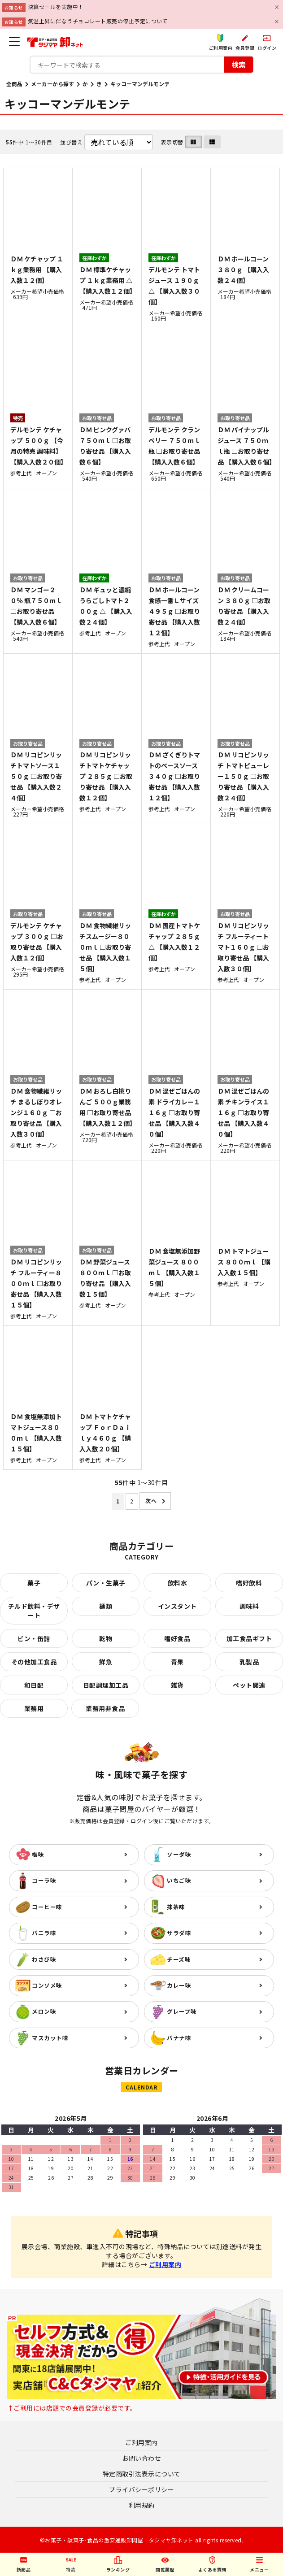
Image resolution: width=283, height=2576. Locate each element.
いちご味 (179, 1880)
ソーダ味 (179, 1854)
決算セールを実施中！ (56, 6)
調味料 (249, 1606)
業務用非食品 (105, 1708)
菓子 (33, 1582)
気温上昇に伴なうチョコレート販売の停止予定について (98, 21)
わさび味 (44, 1959)
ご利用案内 (165, 2264)
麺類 (105, 1606)
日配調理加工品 (106, 1685)
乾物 (105, 1638)
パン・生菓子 (106, 1582)
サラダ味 (179, 1933)
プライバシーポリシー (141, 2489)
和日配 (34, 1685)
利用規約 (142, 2505)
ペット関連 (249, 1685)
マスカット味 (50, 2037)
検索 (238, 64)
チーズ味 (179, 1959)
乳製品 (249, 1661)
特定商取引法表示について (142, 2473)
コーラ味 (44, 1880)
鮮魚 (105, 1661)
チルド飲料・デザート (34, 1611)
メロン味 (44, 2011)
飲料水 (177, 1582)
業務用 (34, 1708)
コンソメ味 (47, 1985)
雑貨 (177, 1685)
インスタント (177, 1606)
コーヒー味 (47, 1907)
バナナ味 (179, 2037)
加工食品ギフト (249, 1638)
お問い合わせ (141, 2458)
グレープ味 (182, 2011)
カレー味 (179, 1985)
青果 (177, 1661)
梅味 (38, 1854)
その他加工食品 (34, 1661)
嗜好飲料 (249, 1582)
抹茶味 (176, 1907)
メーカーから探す (52, 83)
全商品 (14, 83)
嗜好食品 (177, 1638)
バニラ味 (44, 1933)
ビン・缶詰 (33, 1638)
